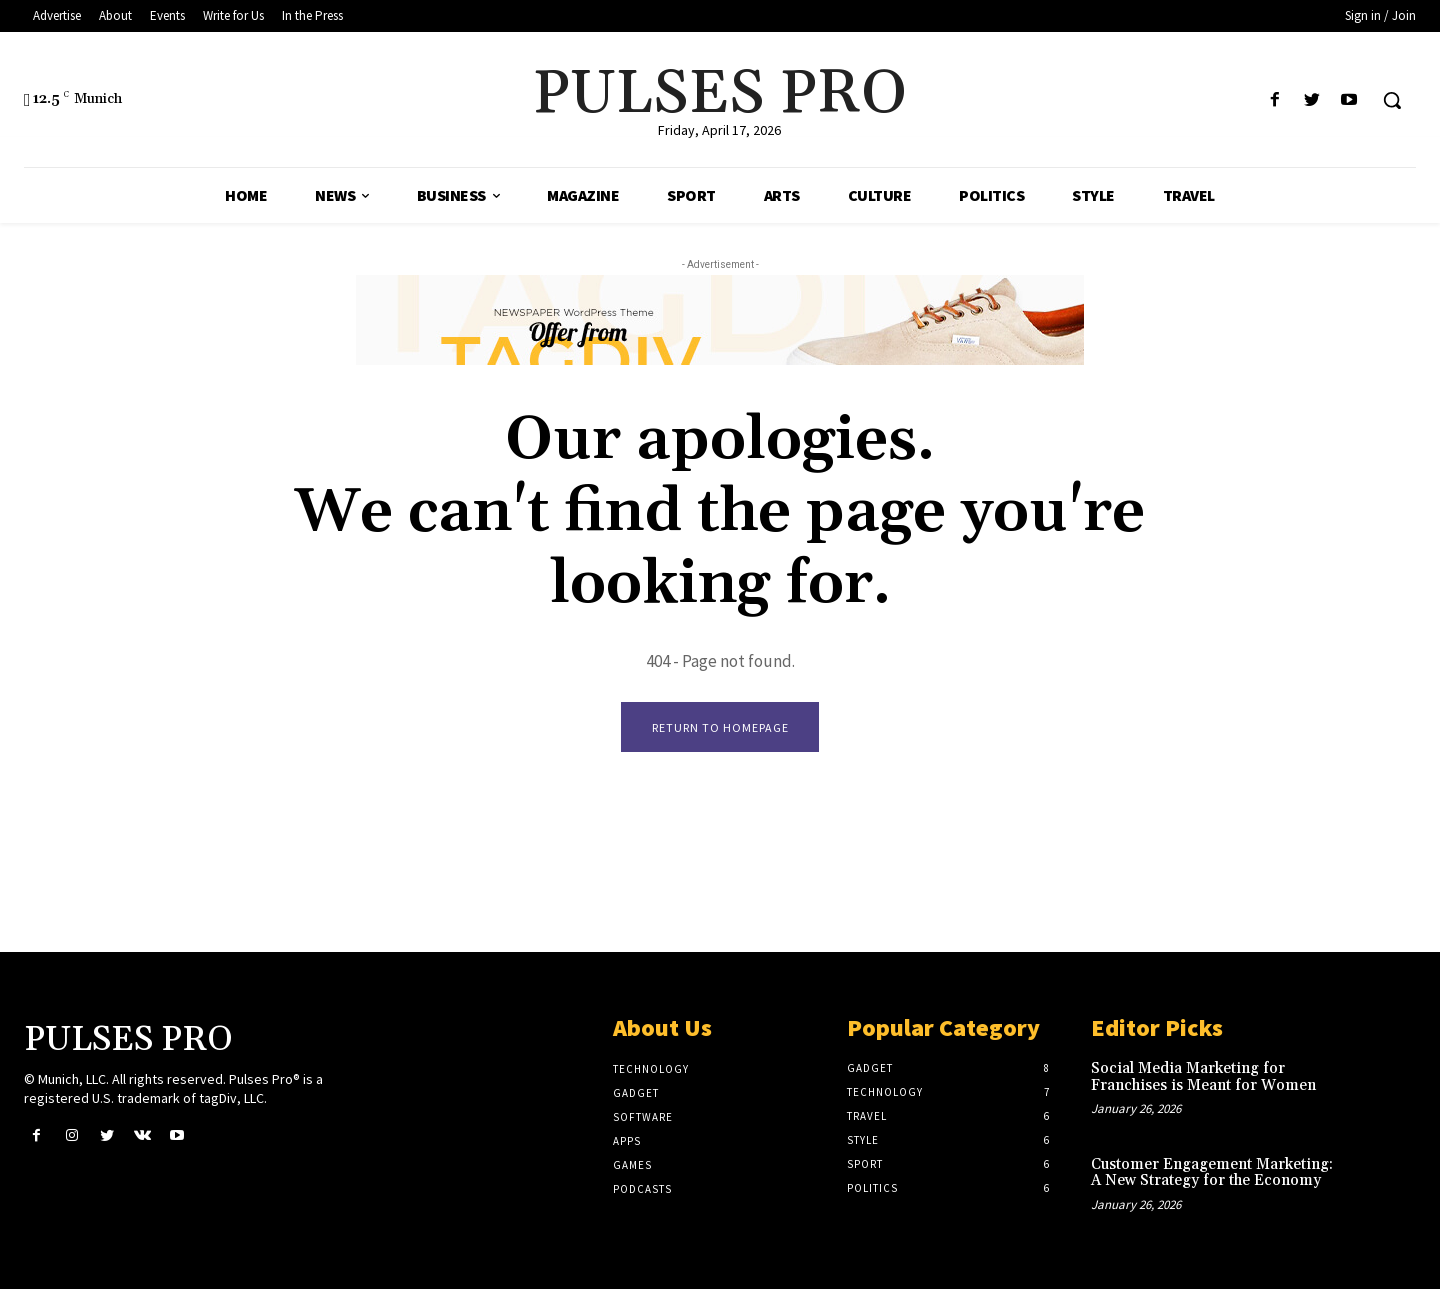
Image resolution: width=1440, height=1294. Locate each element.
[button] (1392, 100)
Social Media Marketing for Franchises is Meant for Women (1203, 1082)
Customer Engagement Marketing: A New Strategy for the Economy (1212, 1177)
